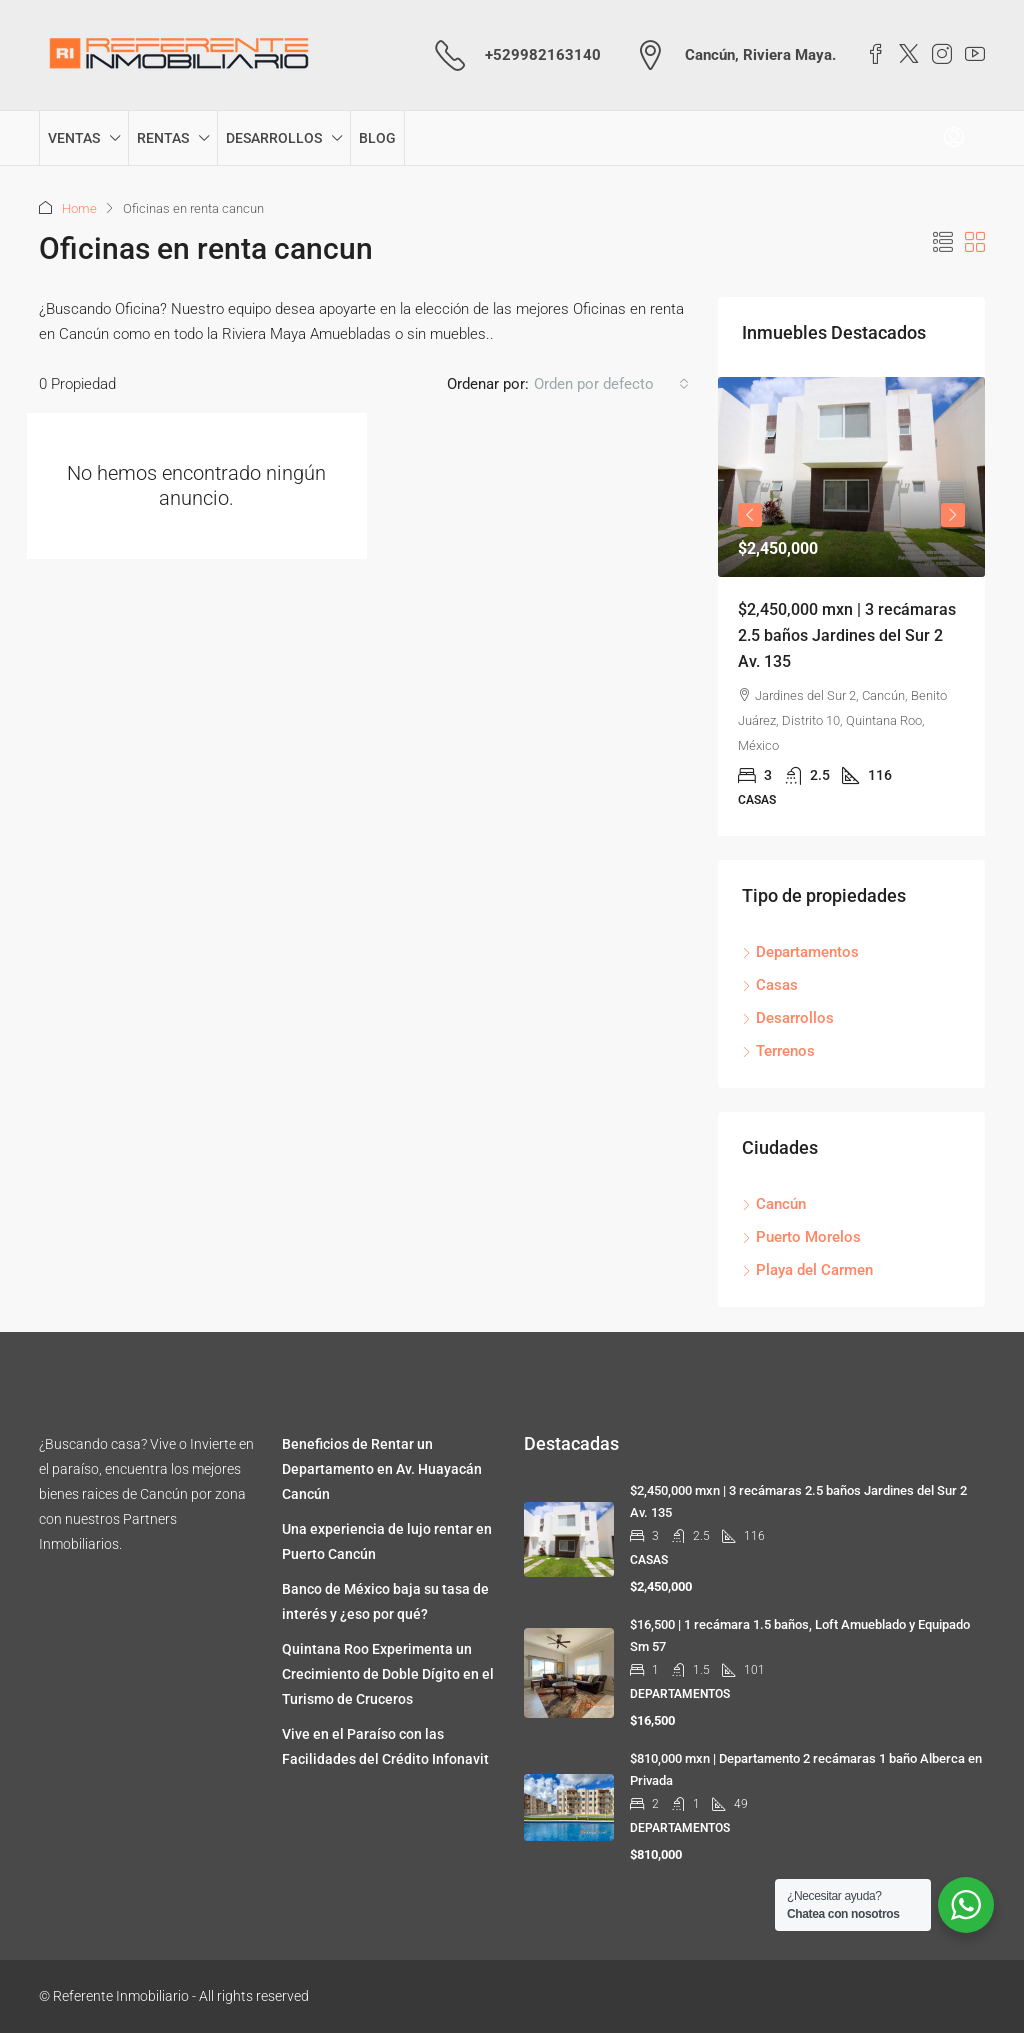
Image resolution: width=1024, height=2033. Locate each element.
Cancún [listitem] (774, 1204)
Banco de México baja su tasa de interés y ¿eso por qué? (385, 1601)
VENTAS (74, 138)
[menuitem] (954, 138)
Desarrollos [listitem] (788, 1018)
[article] (851, 606)
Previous (750, 515)
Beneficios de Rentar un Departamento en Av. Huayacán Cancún (382, 1469)
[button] (943, 243)
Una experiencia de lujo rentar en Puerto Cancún (387, 1541)
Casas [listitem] (770, 985)
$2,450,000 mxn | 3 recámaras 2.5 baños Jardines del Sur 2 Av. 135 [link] (847, 635)
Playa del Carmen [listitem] (807, 1270)
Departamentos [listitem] (800, 952)
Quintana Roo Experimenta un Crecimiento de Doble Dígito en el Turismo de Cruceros (388, 1674)
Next (953, 515)
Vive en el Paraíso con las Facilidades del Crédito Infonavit (385, 1746)
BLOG (377, 138)
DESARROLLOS (274, 138)
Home (79, 208)
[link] (851, 477)
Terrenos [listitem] (778, 1051)
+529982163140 (543, 55)
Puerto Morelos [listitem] (801, 1237)
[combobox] (611, 384)
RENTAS (163, 138)
